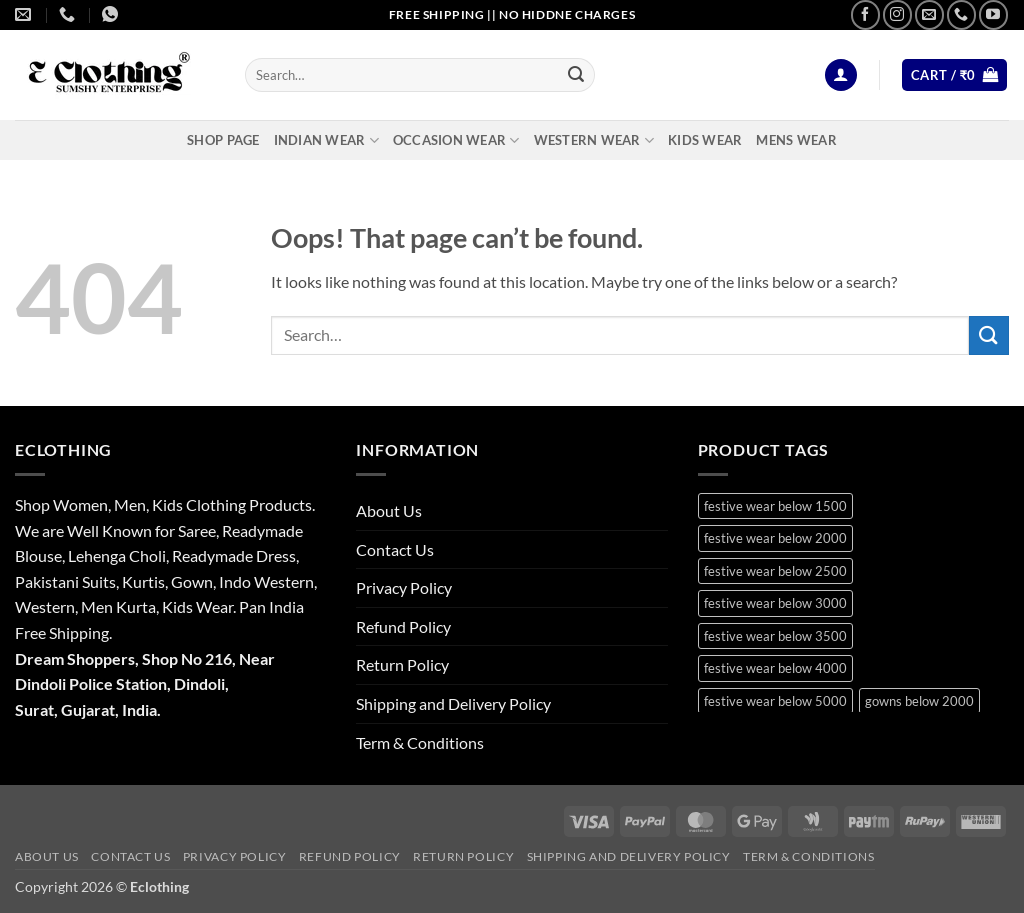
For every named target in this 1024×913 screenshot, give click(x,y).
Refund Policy (403, 626)
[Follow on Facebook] (865, 14)
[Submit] (576, 75)
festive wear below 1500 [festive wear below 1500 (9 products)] (775, 506)
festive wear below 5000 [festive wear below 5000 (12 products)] (775, 701)
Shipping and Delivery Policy (453, 703)
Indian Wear (326, 140)
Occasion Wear (456, 140)
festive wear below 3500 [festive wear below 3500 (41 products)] (775, 636)
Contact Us (395, 549)
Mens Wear (796, 140)
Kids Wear (705, 140)
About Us (389, 510)
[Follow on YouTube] (993, 14)
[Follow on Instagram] (897, 14)
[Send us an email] (929, 14)
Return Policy (402, 664)
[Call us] (961, 14)
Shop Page (223, 140)
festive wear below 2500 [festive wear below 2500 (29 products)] (775, 571)
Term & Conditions (420, 742)
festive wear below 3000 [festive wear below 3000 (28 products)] (775, 603)
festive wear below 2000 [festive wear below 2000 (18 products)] (775, 538)
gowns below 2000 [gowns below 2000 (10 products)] (919, 701)
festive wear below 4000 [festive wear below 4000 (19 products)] (775, 668)
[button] (841, 75)
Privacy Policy (404, 587)
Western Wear (594, 140)
